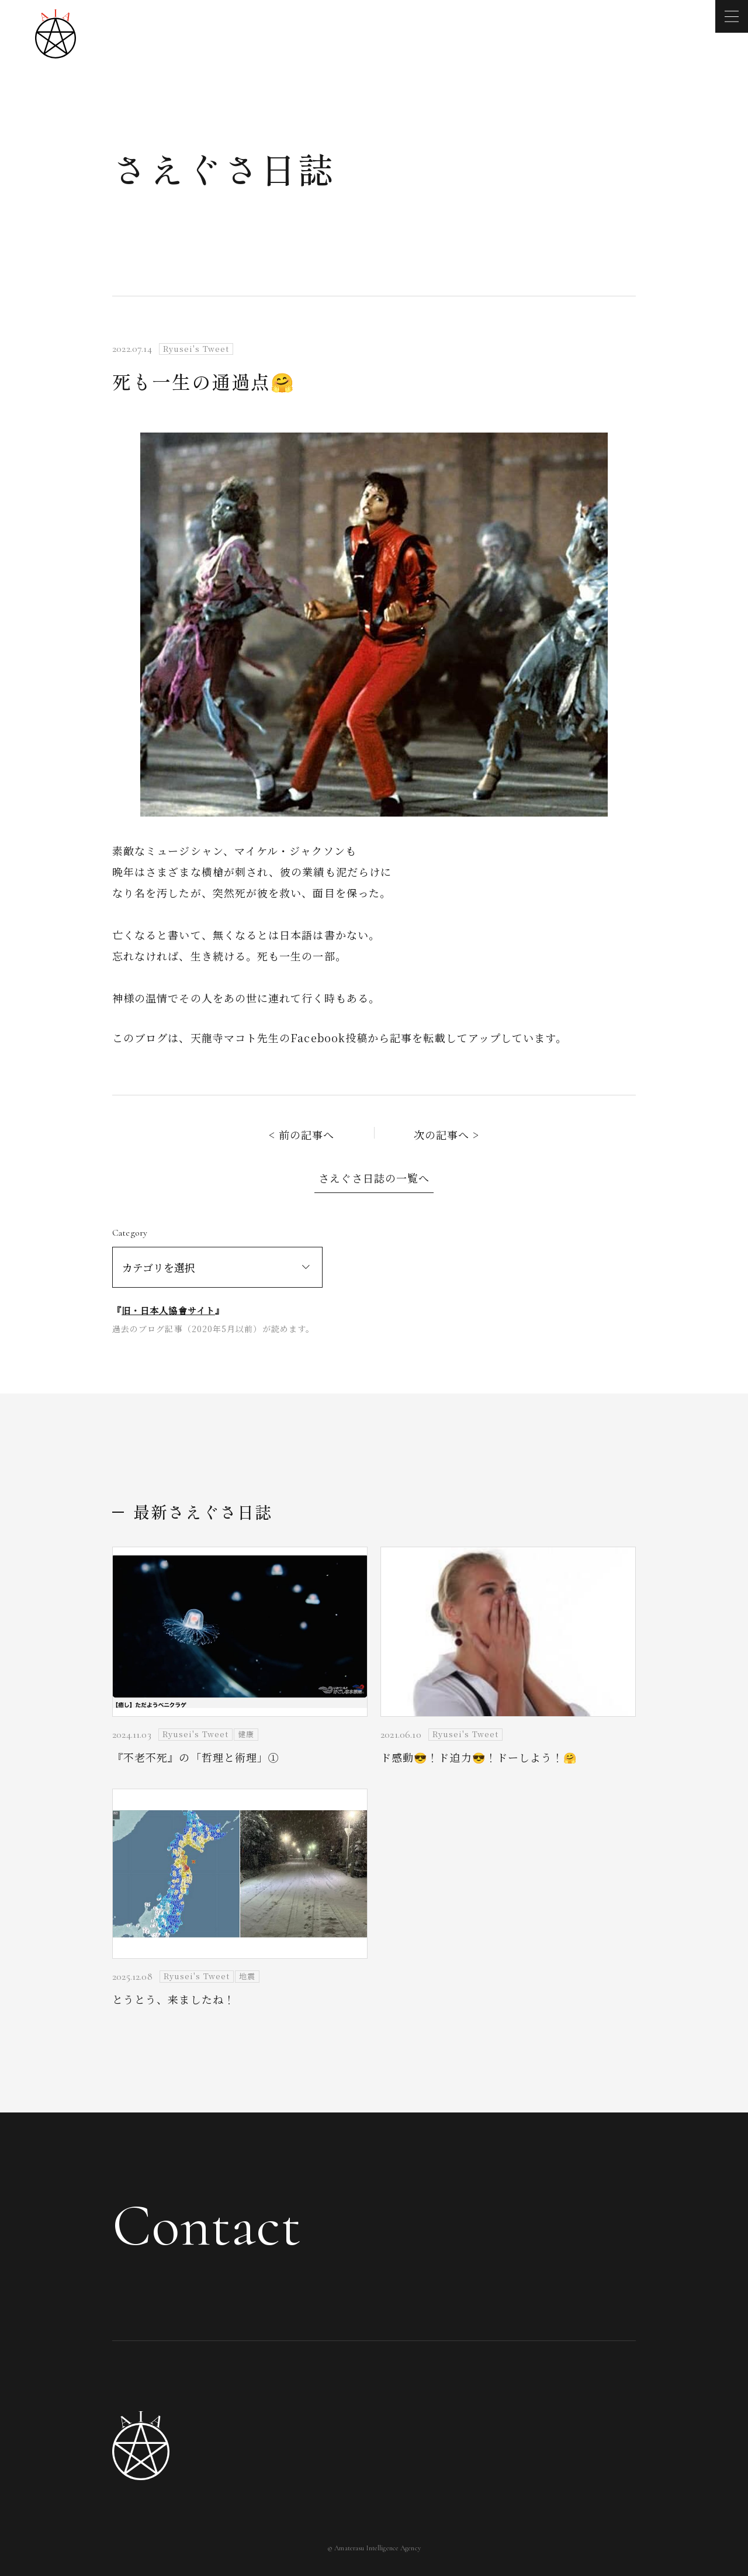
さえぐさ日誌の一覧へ (374, 1177)
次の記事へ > (447, 1134)
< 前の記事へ (302, 1134)
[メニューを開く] (731, 16)
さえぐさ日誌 (223, 168)
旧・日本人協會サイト (168, 1310)
